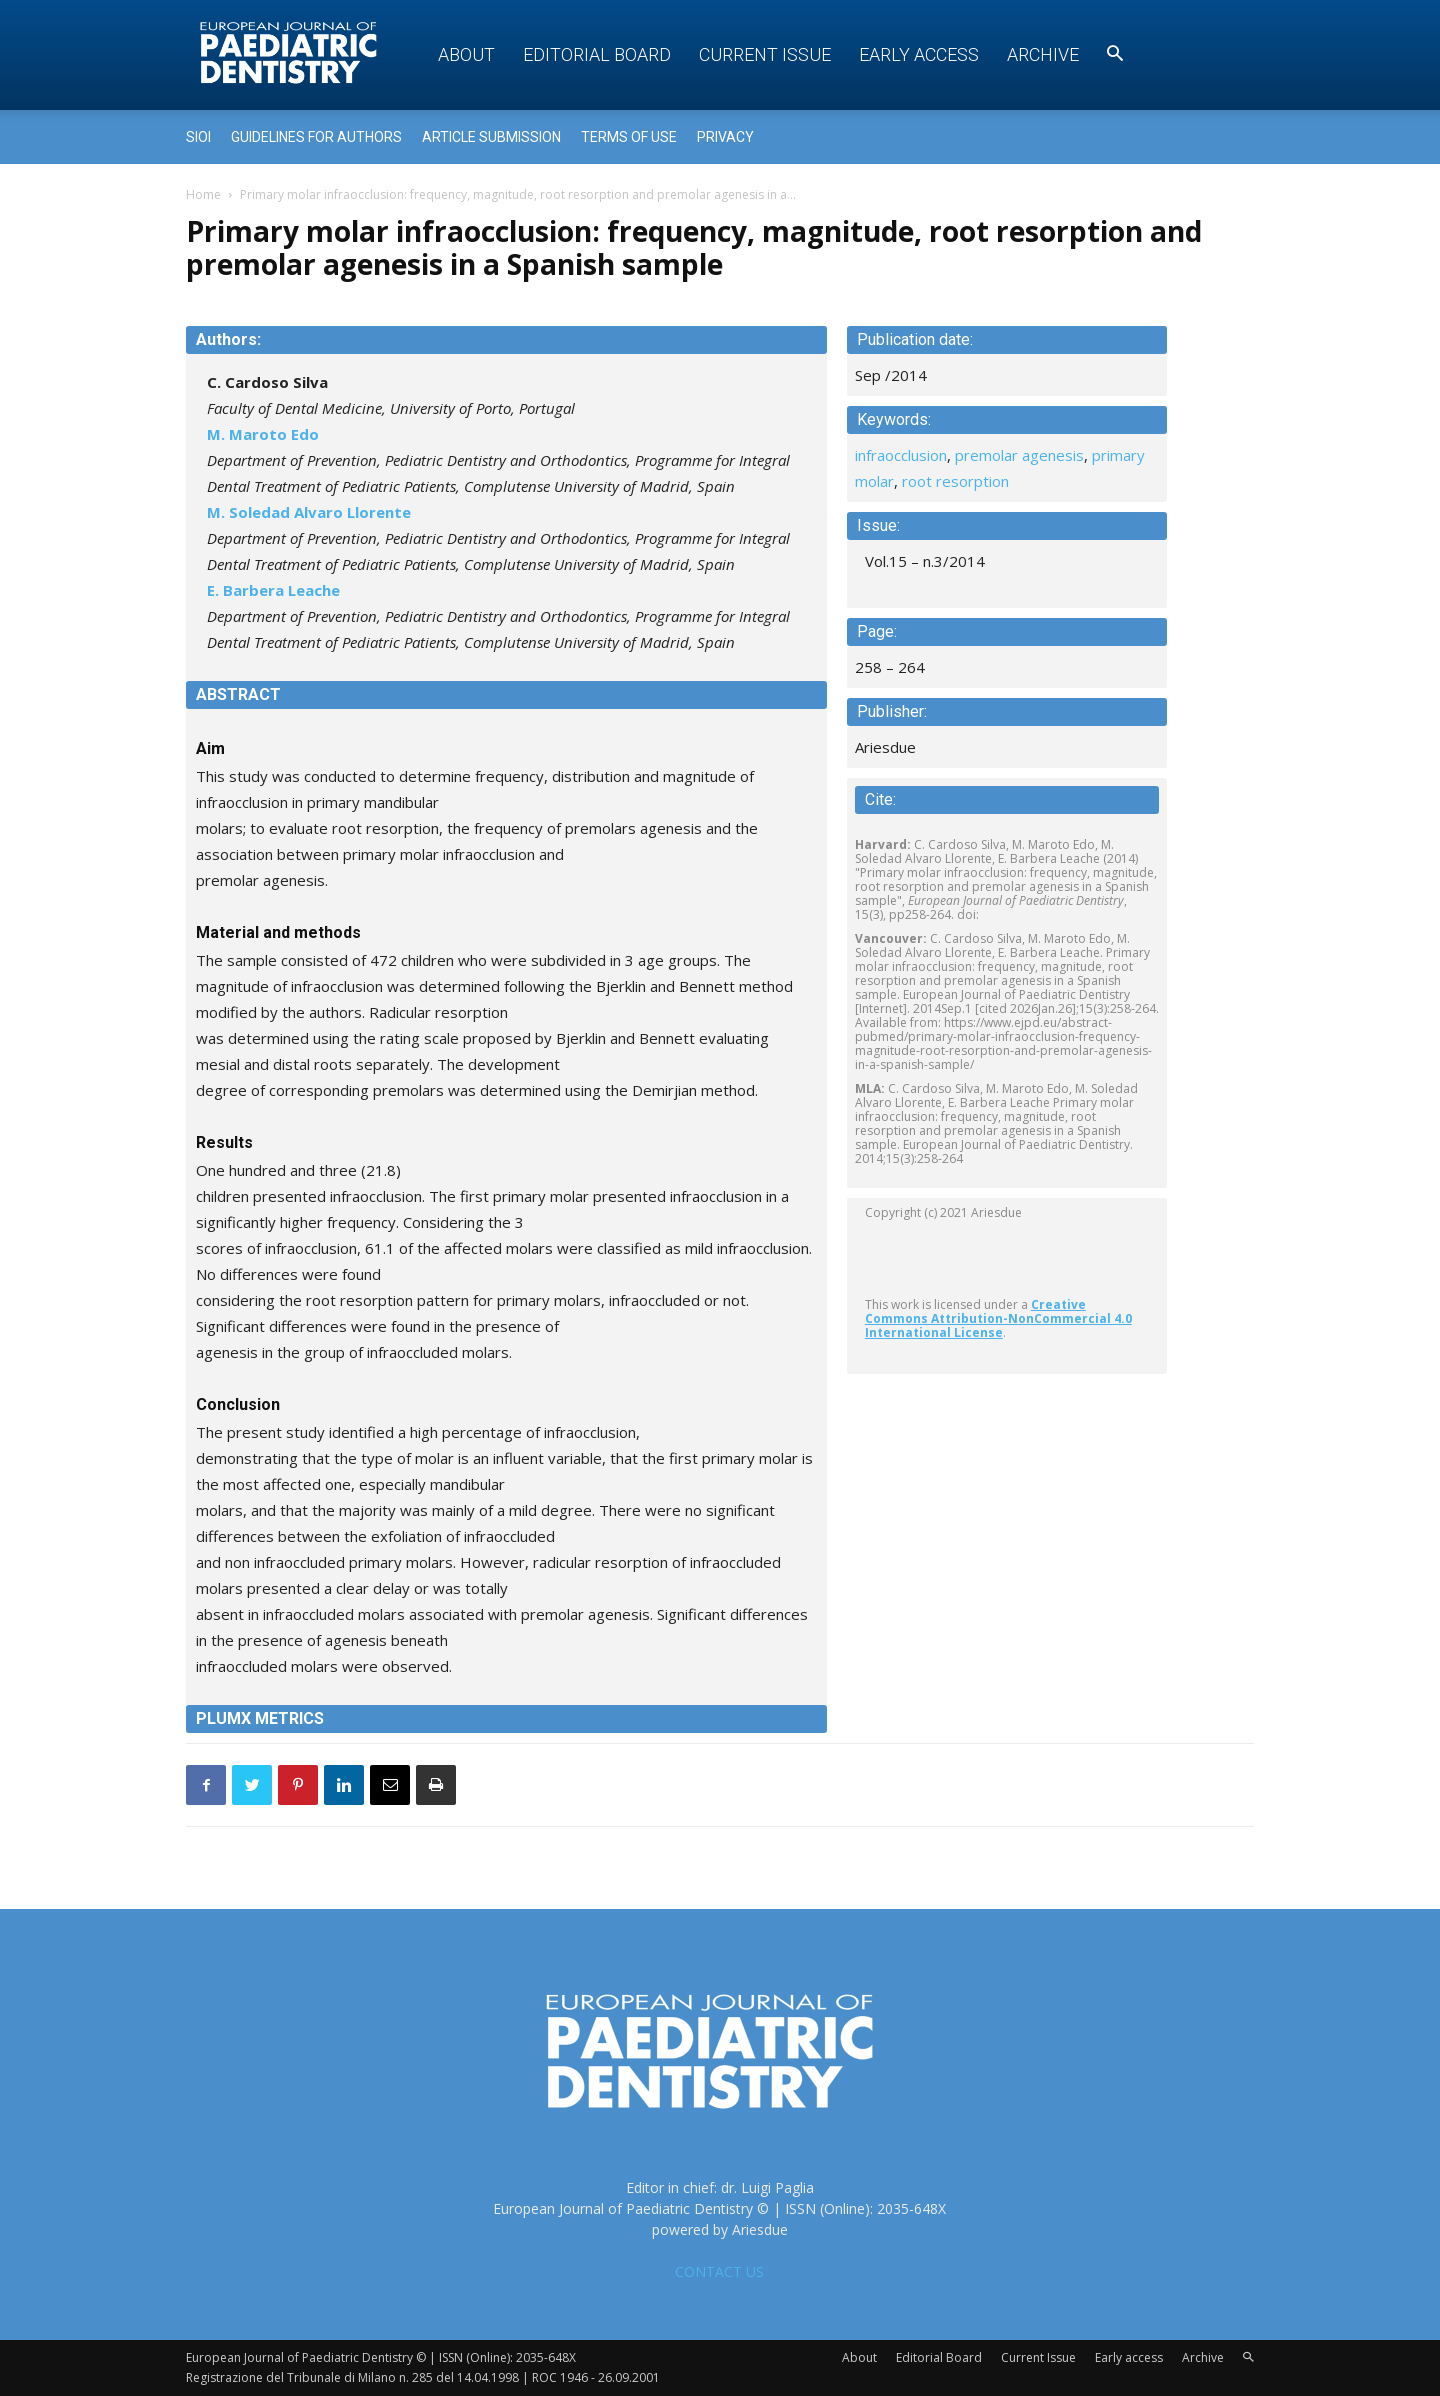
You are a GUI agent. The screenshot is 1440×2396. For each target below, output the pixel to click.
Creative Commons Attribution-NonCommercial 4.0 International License (998, 1318)
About (466, 54)
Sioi (198, 137)
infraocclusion (901, 455)
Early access (919, 54)
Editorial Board (597, 54)
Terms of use (629, 137)
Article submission (491, 137)
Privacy (725, 137)
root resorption (955, 481)
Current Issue (765, 54)
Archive (1043, 54)
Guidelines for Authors (316, 137)
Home (203, 194)
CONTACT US (719, 2271)
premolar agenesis (1019, 455)
